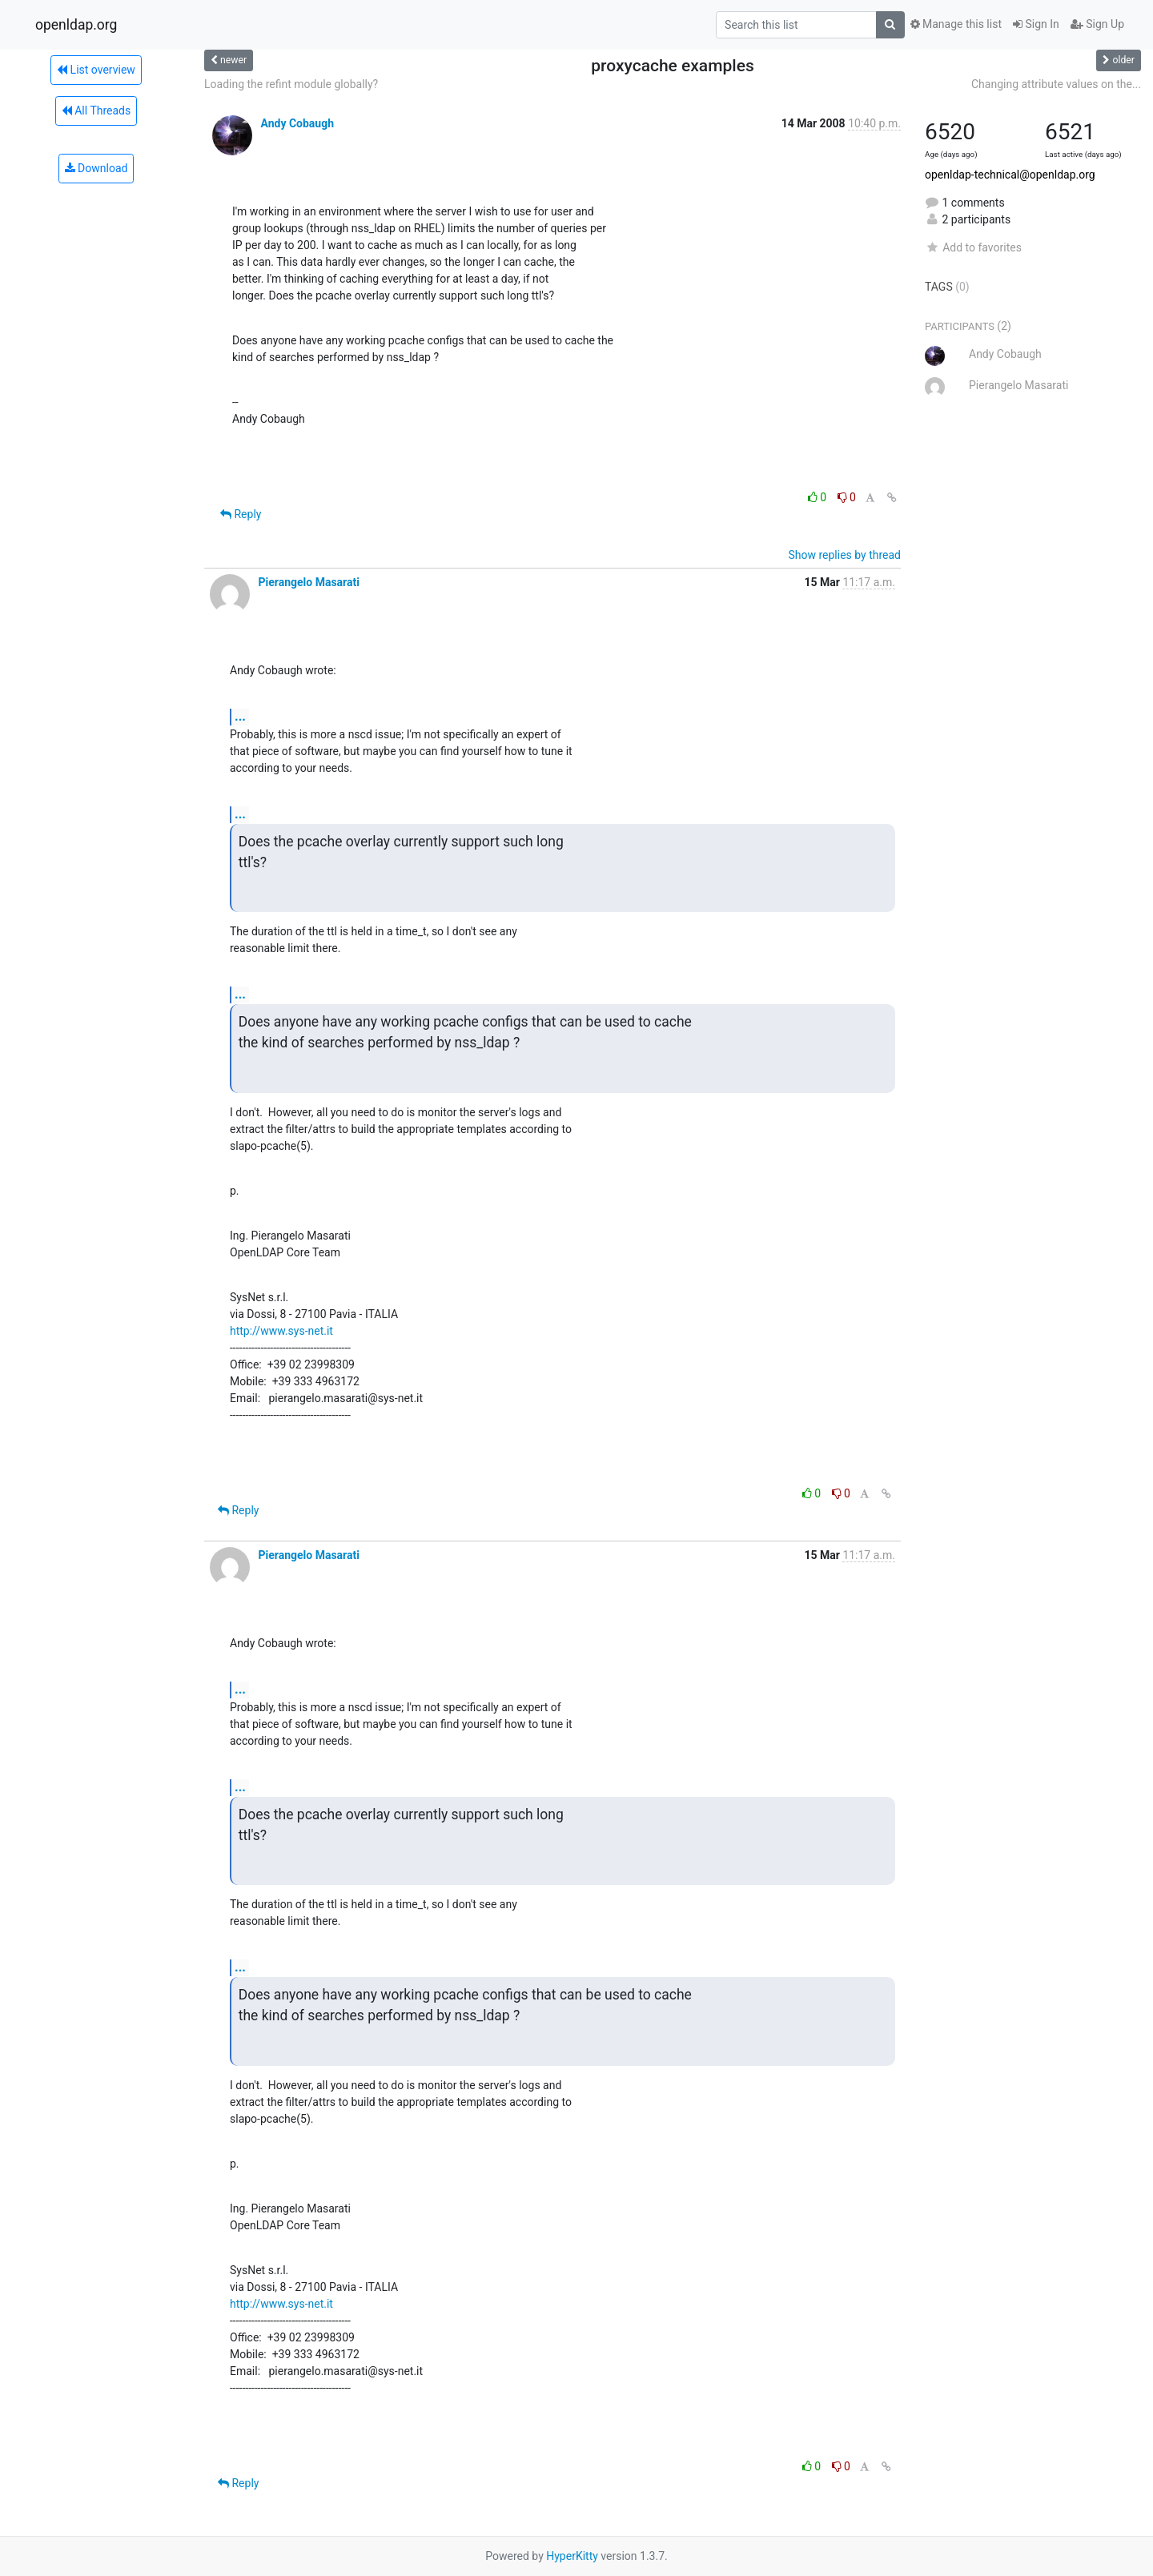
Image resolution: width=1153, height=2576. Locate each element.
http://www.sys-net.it (281, 1330)
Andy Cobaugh (297, 123)
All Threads (96, 110)
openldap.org (76, 25)
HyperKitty (572, 2556)
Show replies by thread (844, 555)
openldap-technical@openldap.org (1010, 174)
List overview (96, 69)
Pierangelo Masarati (308, 582)
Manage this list (956, 24)
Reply (240, 514)
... (240, 716)
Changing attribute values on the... (1056, 84)
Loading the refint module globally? (291, 84)
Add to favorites (973, 247)
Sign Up (1097, 24)
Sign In (1036, 24)
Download (96, 168)
